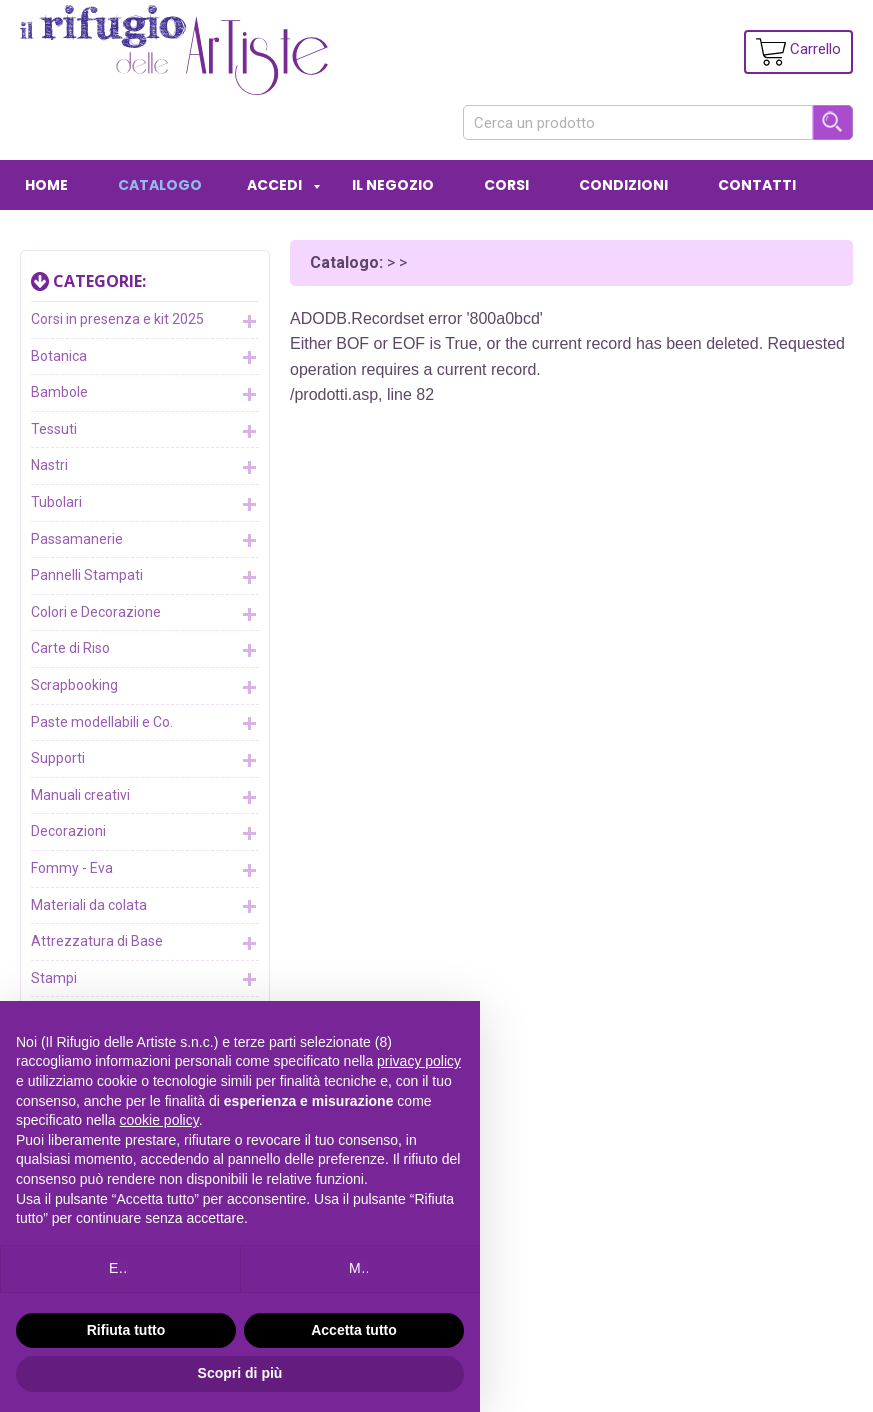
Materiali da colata (145, 906)
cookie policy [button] (159, 1120)
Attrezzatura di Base (145, 943)
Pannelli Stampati (145, 577)
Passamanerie (145, 540)
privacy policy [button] (419, 1061)
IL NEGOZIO (393, 185)
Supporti (145, 760)
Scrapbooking (145, 687)
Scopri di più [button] (240, 1373)
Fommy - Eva (145, 870)
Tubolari (145, 504)
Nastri (145, 467)
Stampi (145, 979)
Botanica (145, 357)
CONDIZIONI (623, 185)
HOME (46, 185)
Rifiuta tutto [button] (126, 1330)
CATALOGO (160, 185)
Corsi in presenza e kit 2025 (145, 321)
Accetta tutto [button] (354, 1330)
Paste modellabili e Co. (145, 723)
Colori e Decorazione (145, 614)
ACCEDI (274, 185)
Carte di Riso (145, 650)
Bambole (145, 394)
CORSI (506, 185)
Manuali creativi (145, 797)
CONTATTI (757, 185)
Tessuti (145, 431)
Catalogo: (346, 262)
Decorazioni (145, 833)
